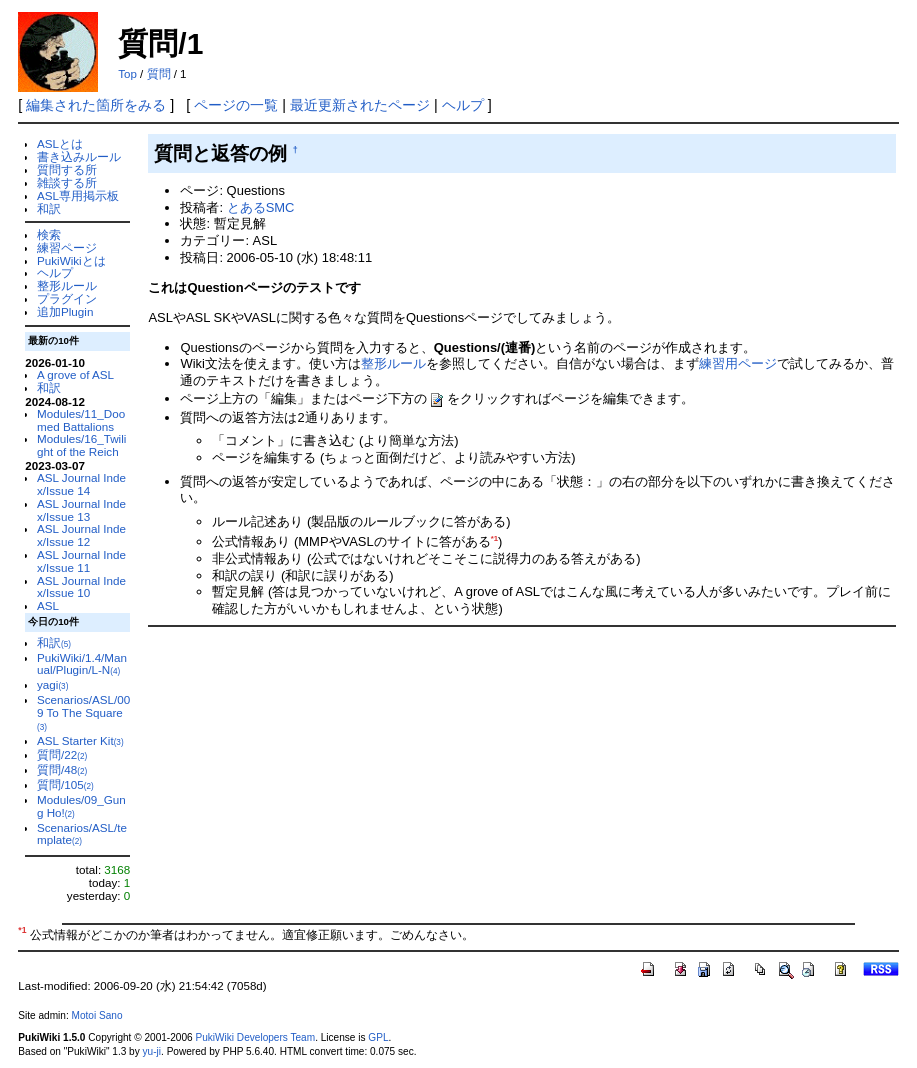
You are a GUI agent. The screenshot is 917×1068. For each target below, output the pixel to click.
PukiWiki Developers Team (255, 1037)
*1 (494, 538)
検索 (49, 234)
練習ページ (67, 247)
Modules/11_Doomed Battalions (81, 420)
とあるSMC (261, 207)
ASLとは (60, 143)
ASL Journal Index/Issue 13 (81, 510)
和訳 (49, 208)
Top (127, 74)
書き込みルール (79, 156)
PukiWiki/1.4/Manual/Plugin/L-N (82, 664)
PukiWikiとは (71, 260)
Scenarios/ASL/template (82, 834)
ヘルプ (463, 105)
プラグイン (67, 298)
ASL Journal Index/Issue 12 (81, 535)
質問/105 (65, 784)
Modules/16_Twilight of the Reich (81, 445)
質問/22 (62, 754)
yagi (52, 684)
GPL (378, 1037)
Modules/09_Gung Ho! (81, 806)
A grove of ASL (75, 374)
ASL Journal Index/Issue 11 (81, 561)
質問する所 (67, 169)
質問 (159, 74)
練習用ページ (738, 363)
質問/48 (62, 769)
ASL (48, 605)
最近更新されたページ (360, 105)
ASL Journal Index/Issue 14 (81, 484)
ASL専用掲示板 (78, 195)
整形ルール (67, 285)
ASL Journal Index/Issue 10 (81, 587)
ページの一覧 (236, 105)
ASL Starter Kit (80, 740)
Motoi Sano (97, 1015)
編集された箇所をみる (96, 105)
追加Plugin (65, 311)
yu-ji (152, 1051)
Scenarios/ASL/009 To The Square (83, 712)
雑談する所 (67, 182)
